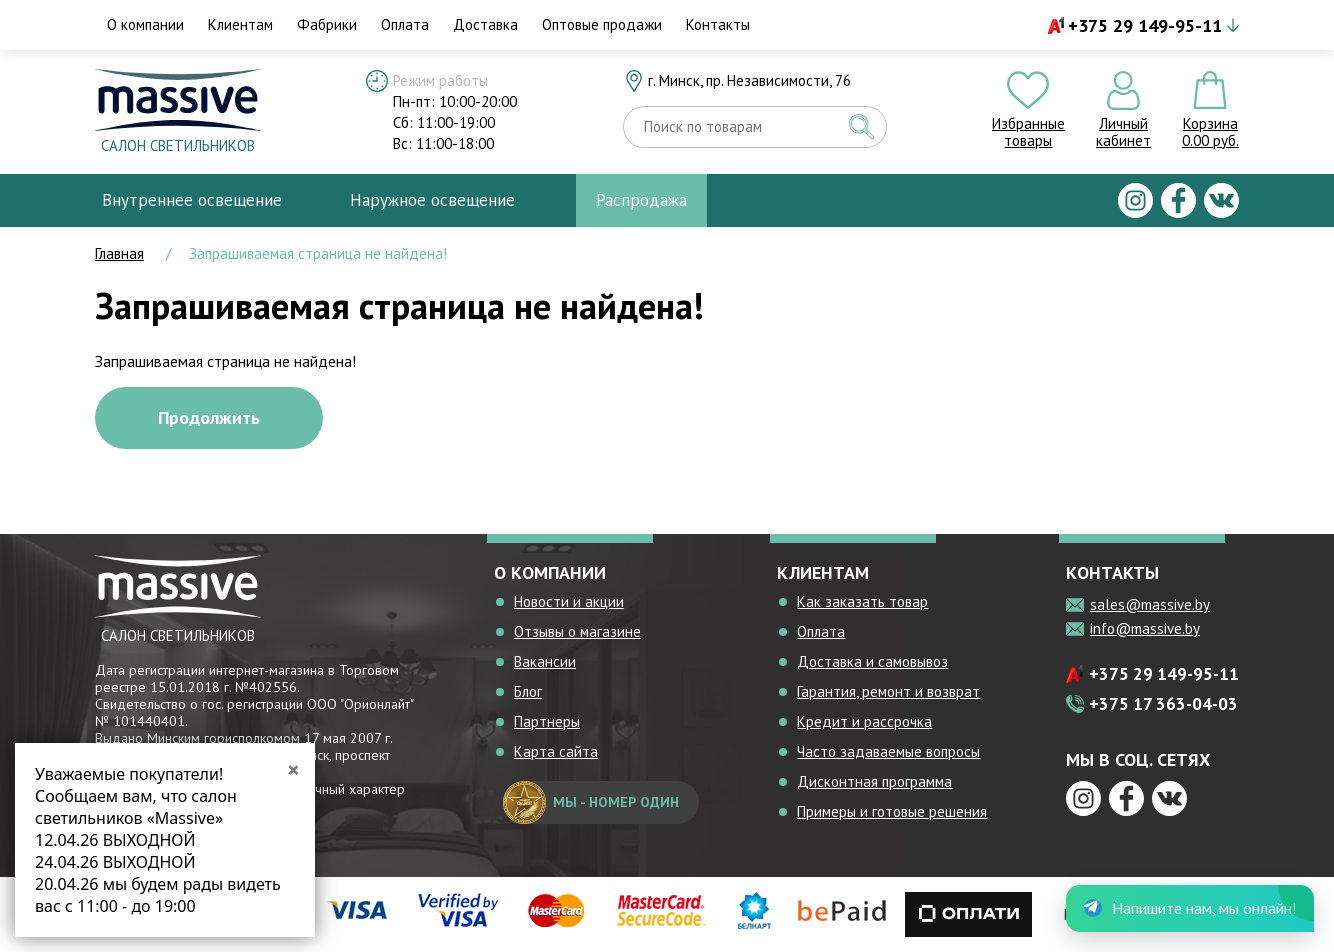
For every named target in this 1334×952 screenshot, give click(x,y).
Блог (528, 691)
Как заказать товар (862, 601)
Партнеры (547, 721)
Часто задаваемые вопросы (888, 751)
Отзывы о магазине (577, 631)
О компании (145, 24)
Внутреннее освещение (192, 200)
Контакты (718, 24)
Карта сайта (556, 751)
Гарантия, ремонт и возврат (888, 691)
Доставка (485, 24)
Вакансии (545, 661)
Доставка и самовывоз (872, 661)
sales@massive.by (1150, 604)
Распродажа (641, 200)
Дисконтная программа (874, 781)
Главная (119, 253)
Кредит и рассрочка (864, 721)
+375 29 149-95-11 (1145, 25)
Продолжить (209, 417)
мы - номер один (591, 802)
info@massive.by (1145, 628)
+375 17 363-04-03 (1163, 704)
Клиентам (240, 24)
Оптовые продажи (602, 24)
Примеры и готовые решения (892, 811)
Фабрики (327, 24)
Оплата (405, 24)
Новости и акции (569, 601)
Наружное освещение (432, 200)
